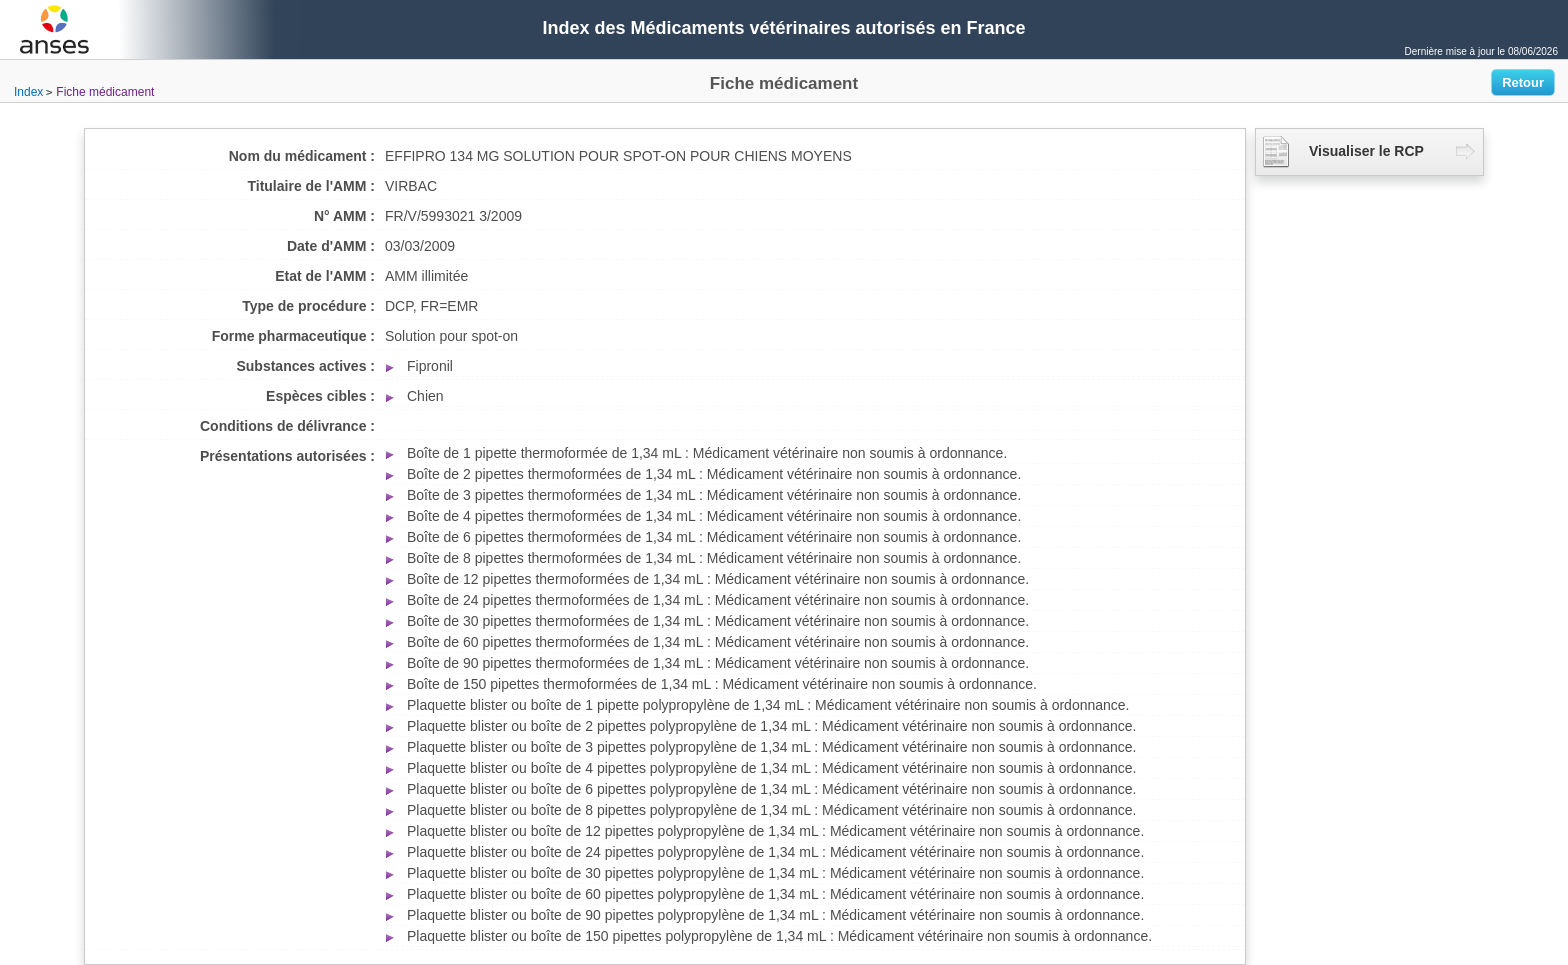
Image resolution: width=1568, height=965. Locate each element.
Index (28, 92)
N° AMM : (344, 216)
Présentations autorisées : (287, 456)
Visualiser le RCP (1343, 152)
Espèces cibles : (320, 396)
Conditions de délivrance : (287, 426)
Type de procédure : (308, 306)
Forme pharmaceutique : (293, 336)
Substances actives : (305, 366)
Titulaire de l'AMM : (311, 186)
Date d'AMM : (331, 246)
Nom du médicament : (302, 156)
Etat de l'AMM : (325, 276)
